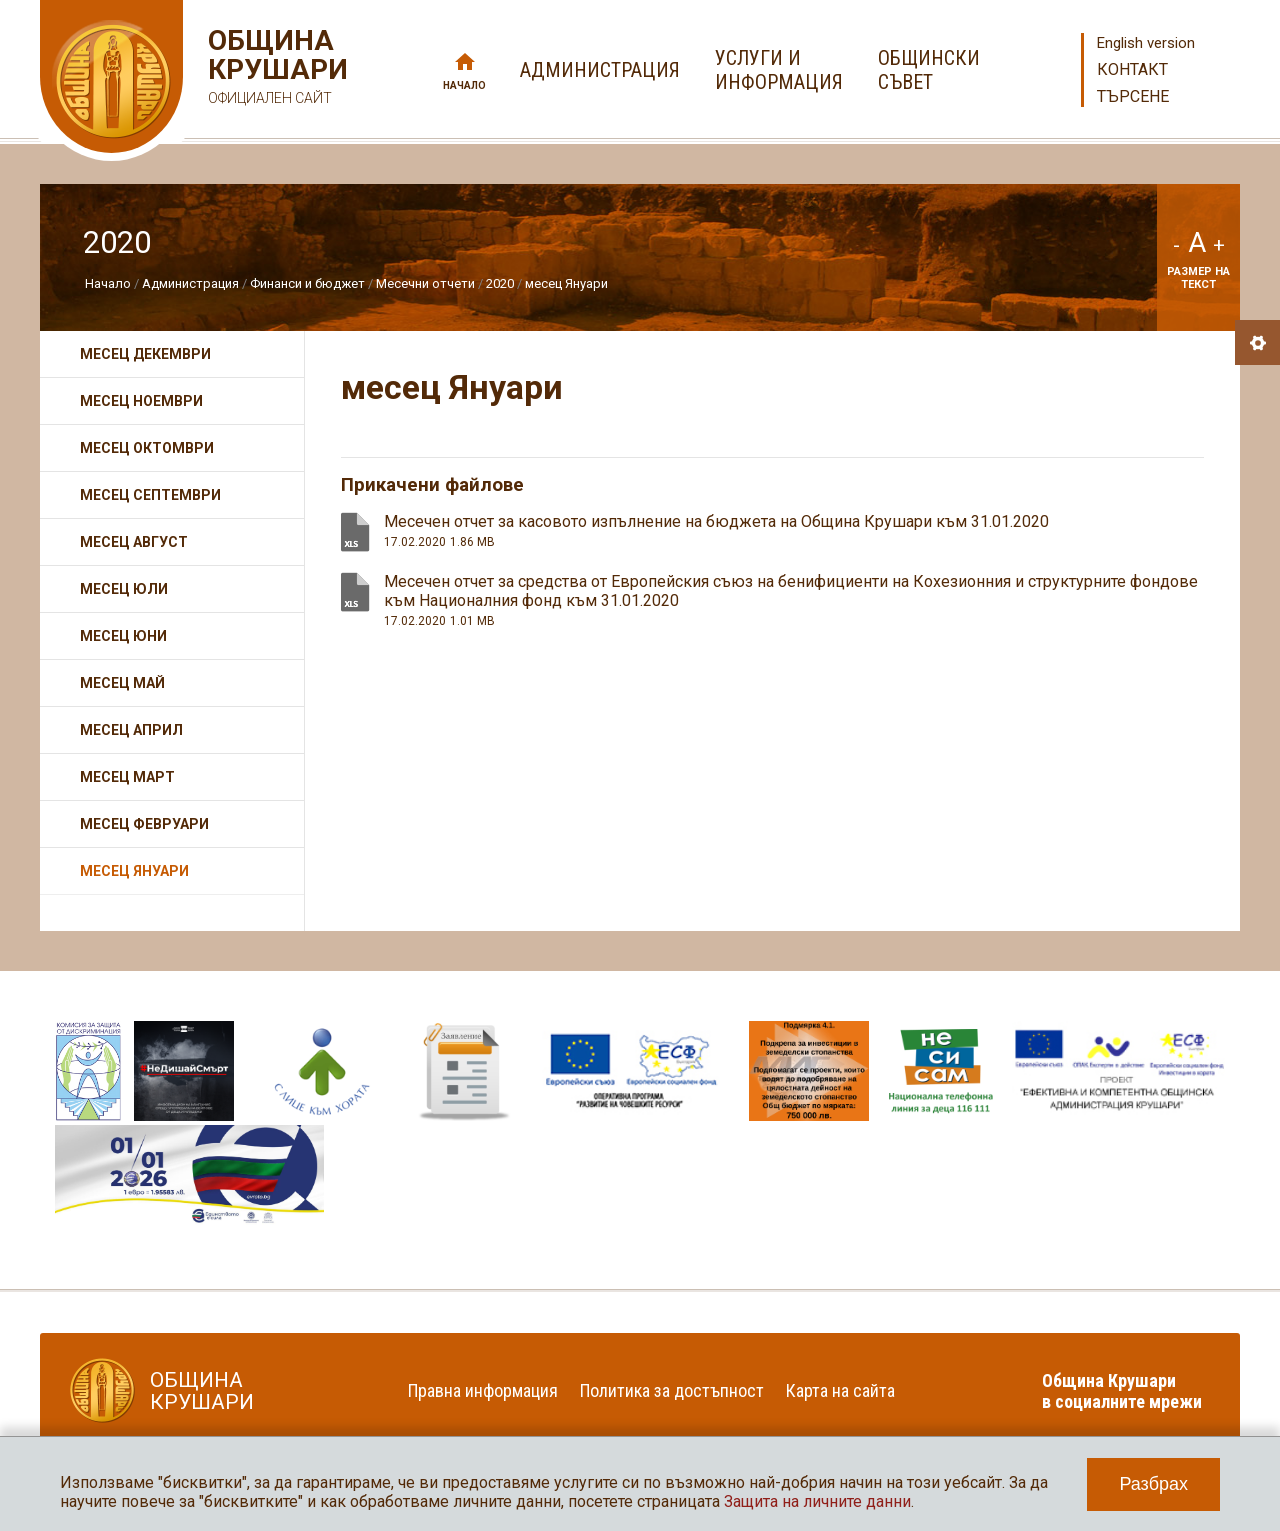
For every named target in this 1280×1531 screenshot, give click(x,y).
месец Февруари (144, 824)
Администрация (190, 283)
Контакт (1132, 69)
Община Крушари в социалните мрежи (1122, 1391)
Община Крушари (275, 69)
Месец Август (134, 542)
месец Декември (145, 354)
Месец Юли (124, 589)
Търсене (1133, 96)
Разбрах (1153, 1484)
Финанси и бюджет (307, 283)
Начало (464, 85)
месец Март (127, 777)
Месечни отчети (425, 283)
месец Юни (123, 636)
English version (1146, 43)
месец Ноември (141, 401)
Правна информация (483, 1390)
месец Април (131, 730)
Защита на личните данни (817, 1501)
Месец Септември (150, 495)
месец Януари (566, 283)
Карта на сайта (840, 1390)
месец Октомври (147, 448)
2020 (500, 283)
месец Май (122, 683)
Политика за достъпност (672, 1390)
